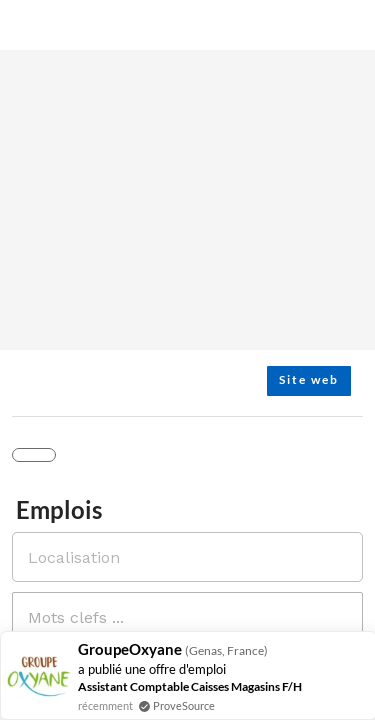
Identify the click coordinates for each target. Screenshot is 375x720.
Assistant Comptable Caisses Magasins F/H (190, 686)
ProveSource (184, 705)
